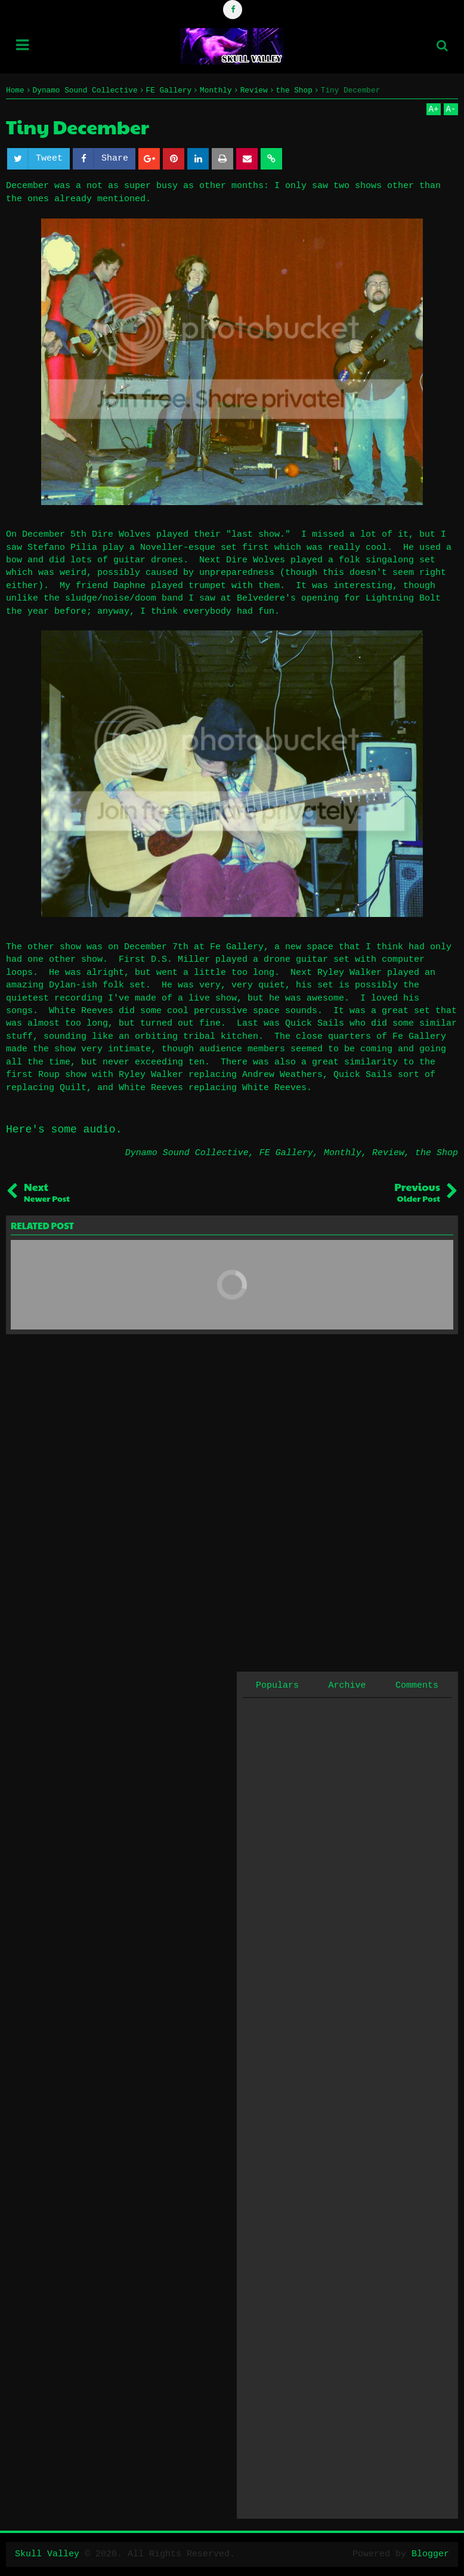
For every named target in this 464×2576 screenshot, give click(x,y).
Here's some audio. (64, 1129)
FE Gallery (286, 1153)
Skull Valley (47, 2554)
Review (388, 1153)
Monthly (342, 1153)
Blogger (430, 2554)
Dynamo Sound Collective (187, 1153)
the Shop (436, 1153)
